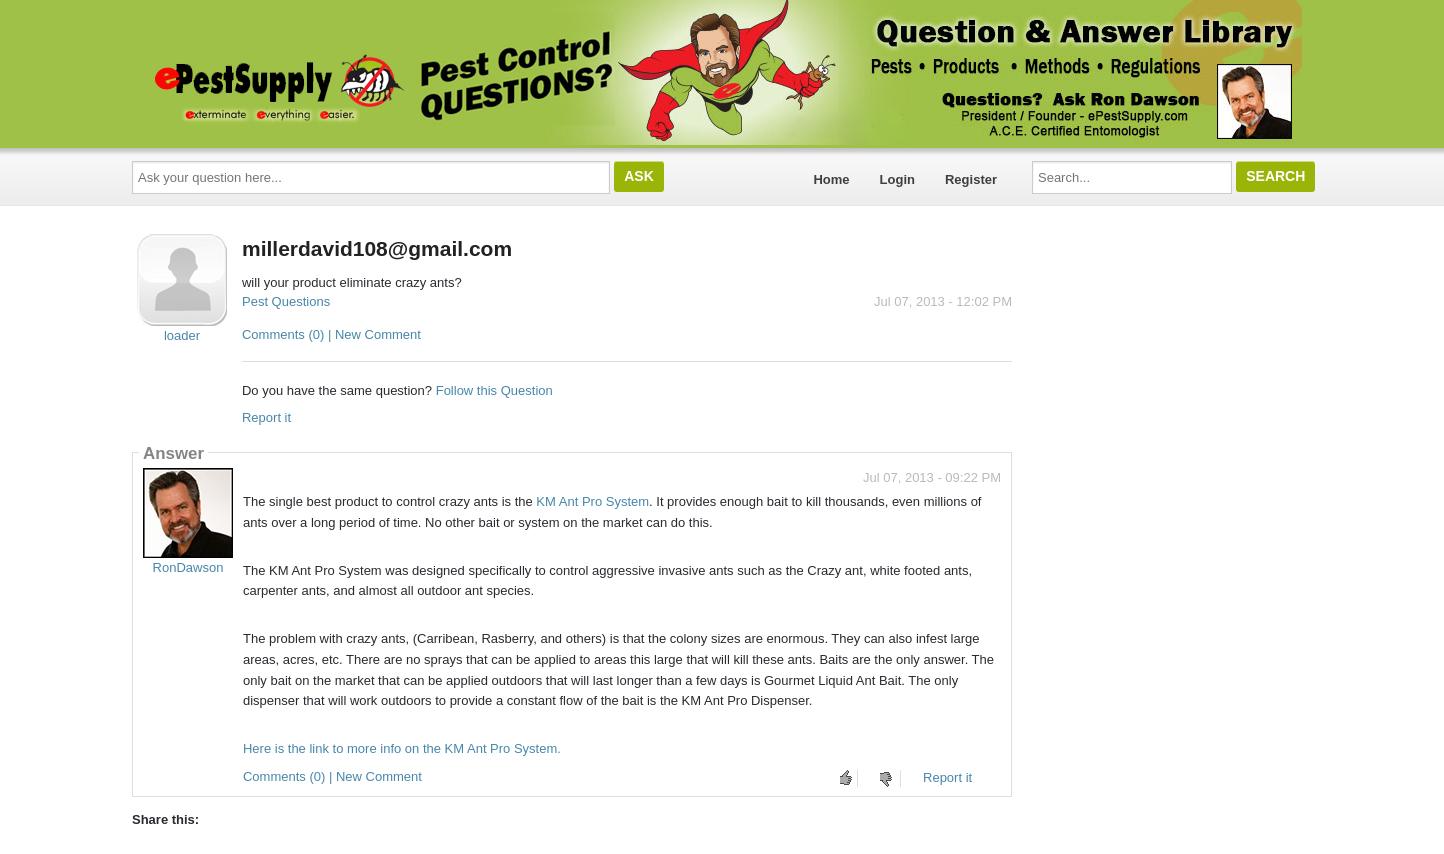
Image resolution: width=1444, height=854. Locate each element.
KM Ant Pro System (592, 501)
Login (897, 179)
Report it (266, 417)
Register (971, 179)
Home (831, 179)
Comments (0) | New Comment (331, 334)
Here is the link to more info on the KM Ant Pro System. (402, 748)
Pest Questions (286, 301)
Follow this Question (494, 390)
